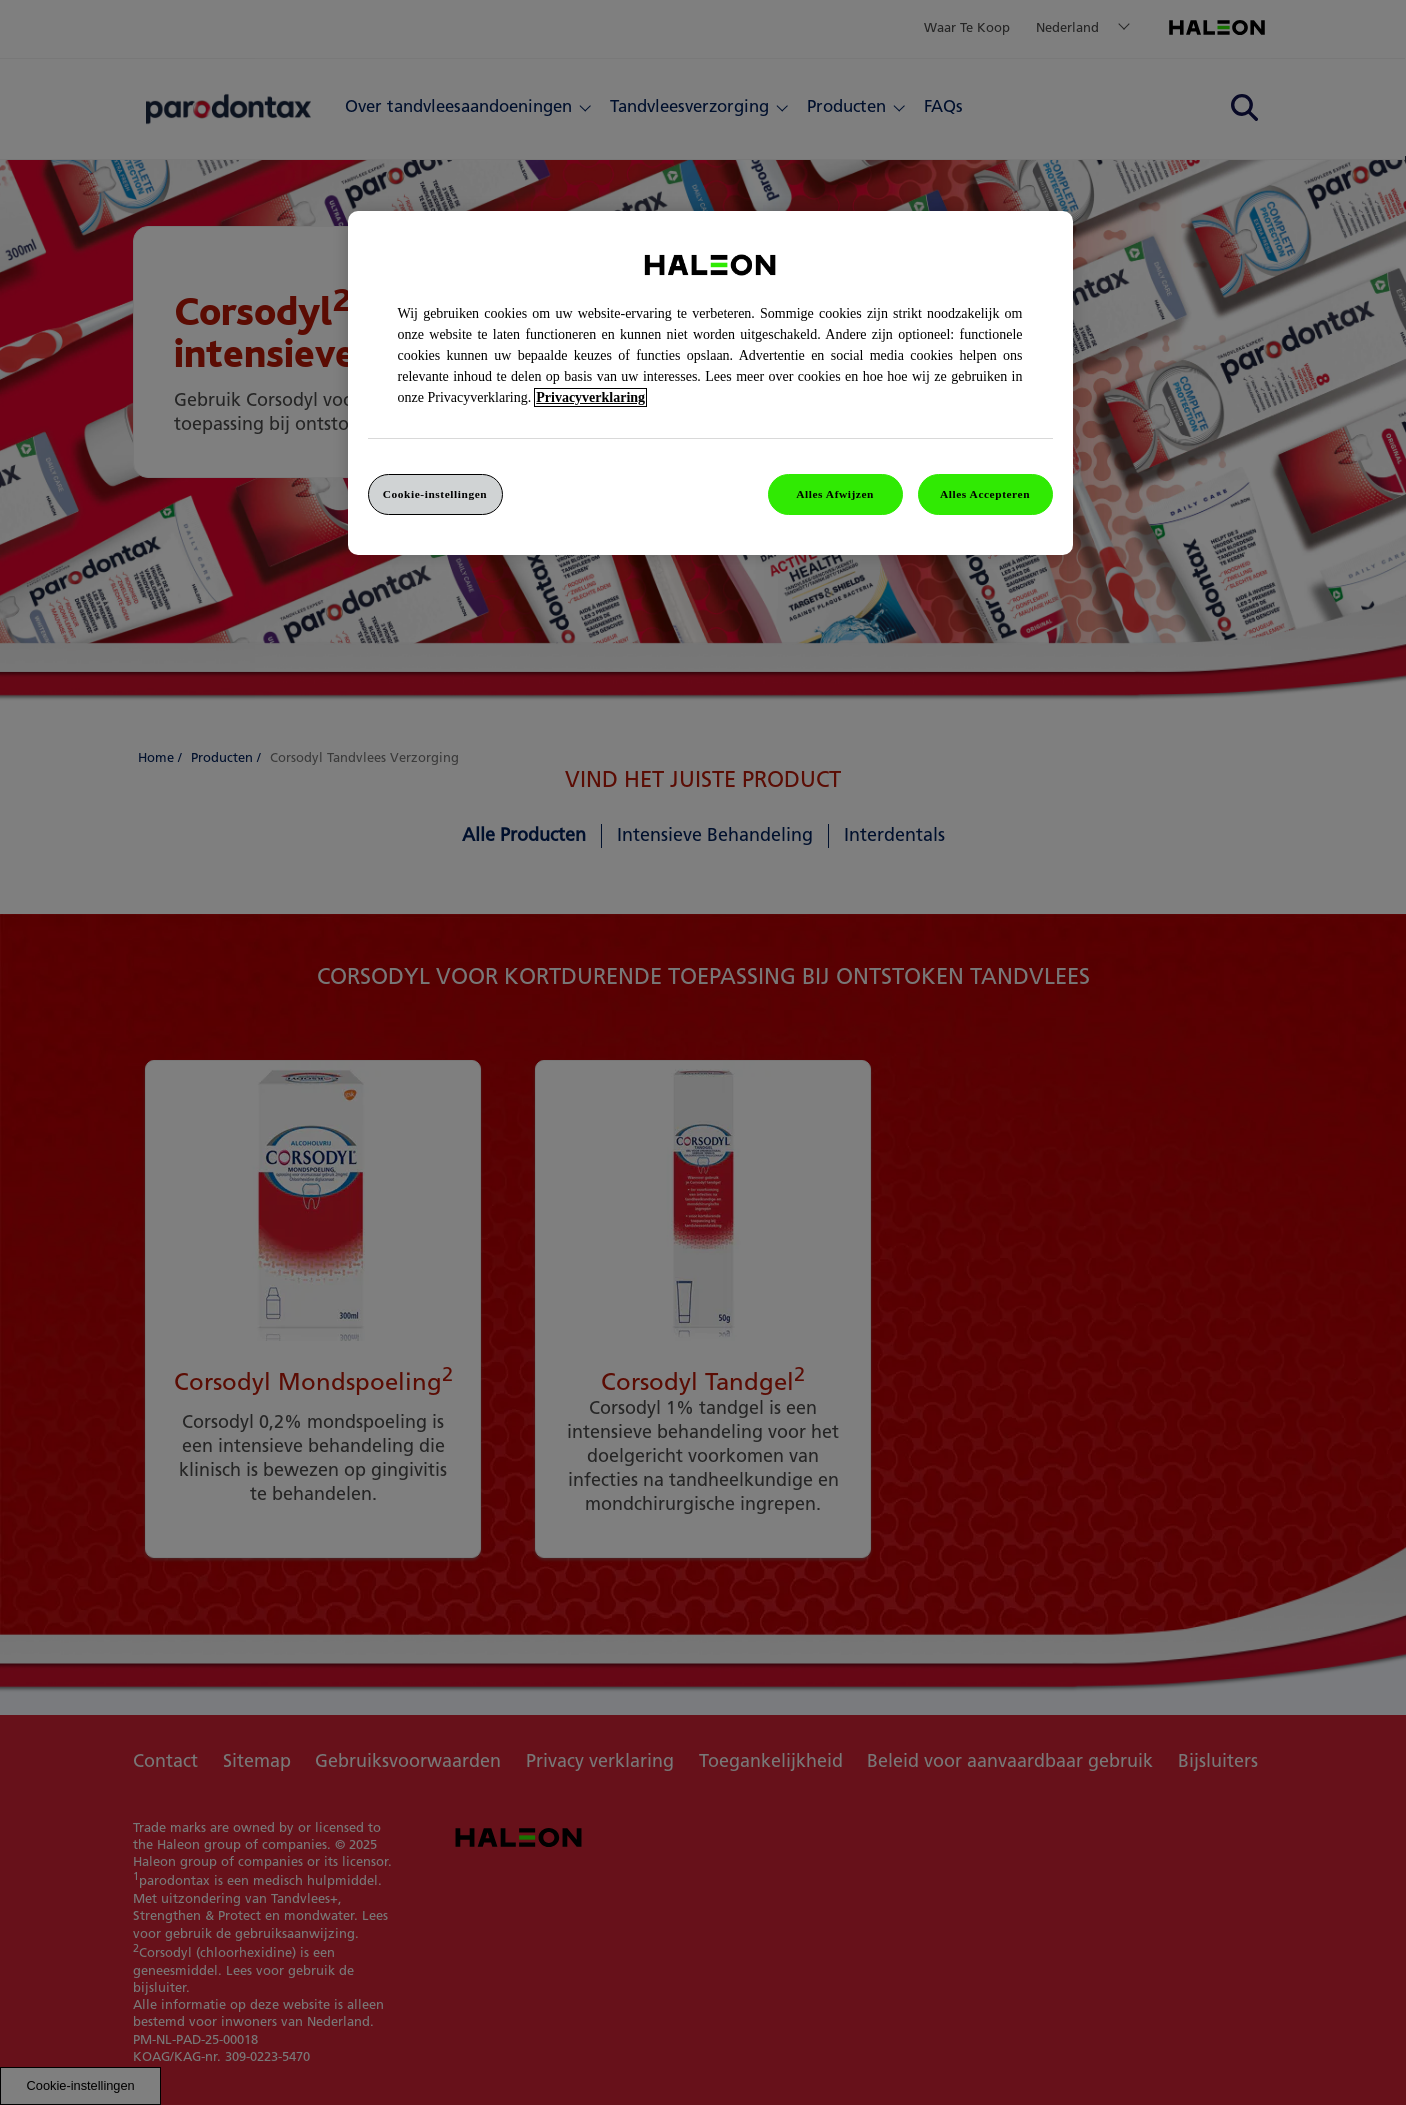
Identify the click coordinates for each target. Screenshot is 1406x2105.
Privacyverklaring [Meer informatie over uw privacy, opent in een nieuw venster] (590, 397)
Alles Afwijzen (835, 494)
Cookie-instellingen (435, 494)
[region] (710, 383)
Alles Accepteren (985, 494)
